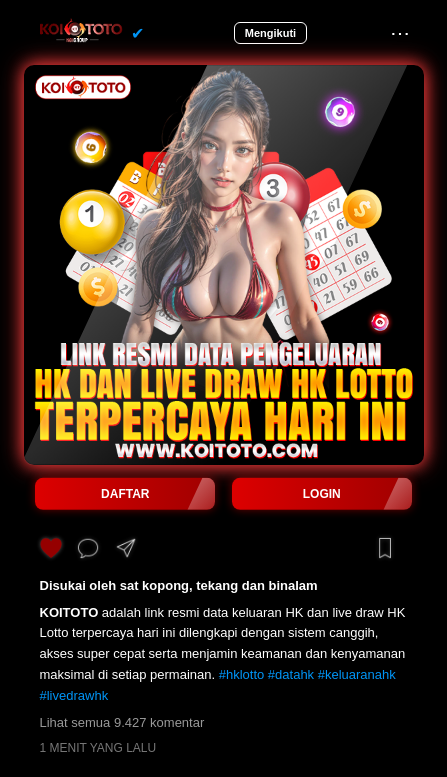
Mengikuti (270, 33)
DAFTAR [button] (125, 494)
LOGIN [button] (322, 494)
